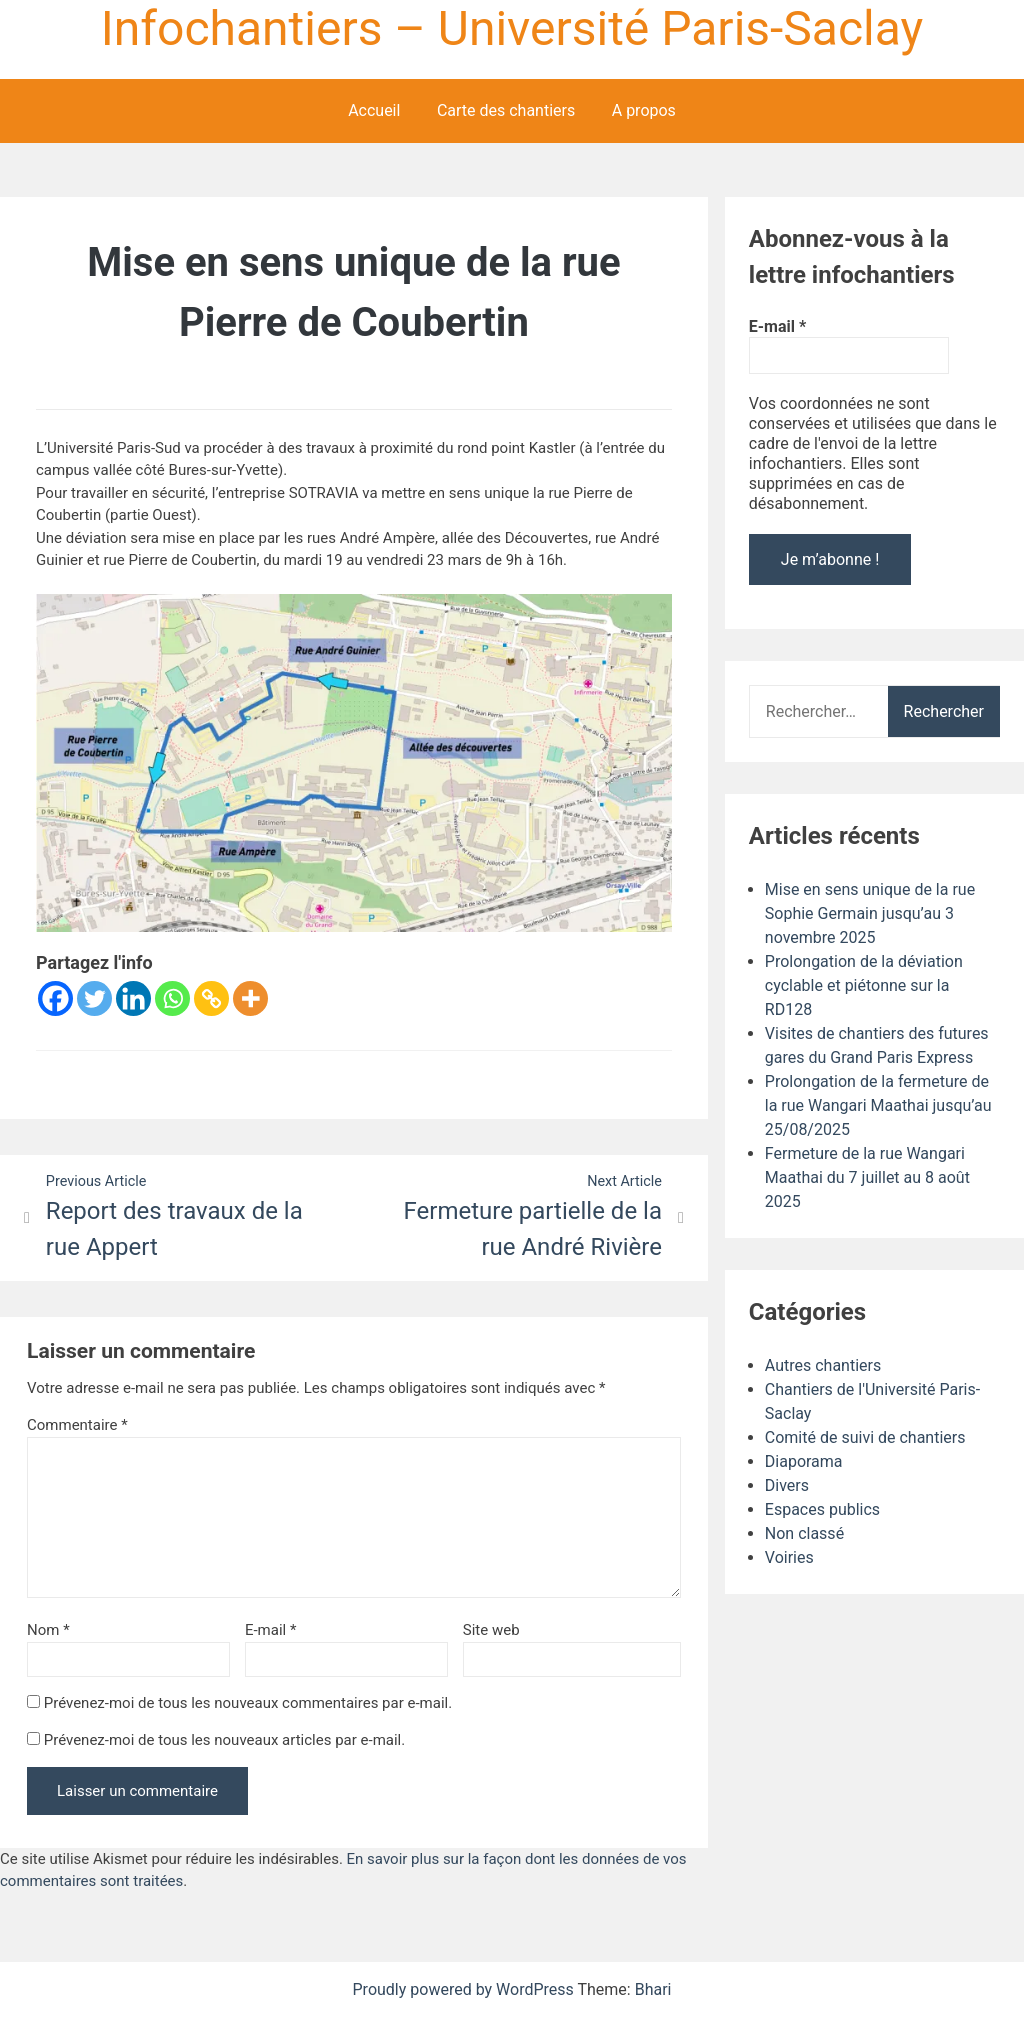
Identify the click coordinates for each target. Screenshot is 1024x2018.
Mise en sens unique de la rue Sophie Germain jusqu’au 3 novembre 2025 (870, 913)
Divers (787, 1485)
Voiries (789, 1557)
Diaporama (804, 1461)
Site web (491, 1630)
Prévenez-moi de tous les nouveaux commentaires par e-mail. (248, 1703)
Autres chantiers (823, 1365)
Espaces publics (822, 1509)
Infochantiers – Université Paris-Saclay (512, 28)
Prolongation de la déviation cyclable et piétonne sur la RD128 (864, 985)
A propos (644, 110)
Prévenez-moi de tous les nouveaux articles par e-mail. (225, 1740)
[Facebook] (55, 998)
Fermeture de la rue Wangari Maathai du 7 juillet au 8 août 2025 (867, 1177)
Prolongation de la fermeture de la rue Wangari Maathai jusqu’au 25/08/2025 (878, 1105)
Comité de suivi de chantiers (865, 1437)
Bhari (653, 1989)
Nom (48, 1630)
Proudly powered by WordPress (465, 1989)
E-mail (270, 1630)
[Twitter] (94, 998)
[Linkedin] (133, 998)
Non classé (804, 1533)
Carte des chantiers (506, 110)
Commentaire (77, 1425)
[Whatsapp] (172, 998)
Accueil (374, 110)
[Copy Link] (211, 998)
